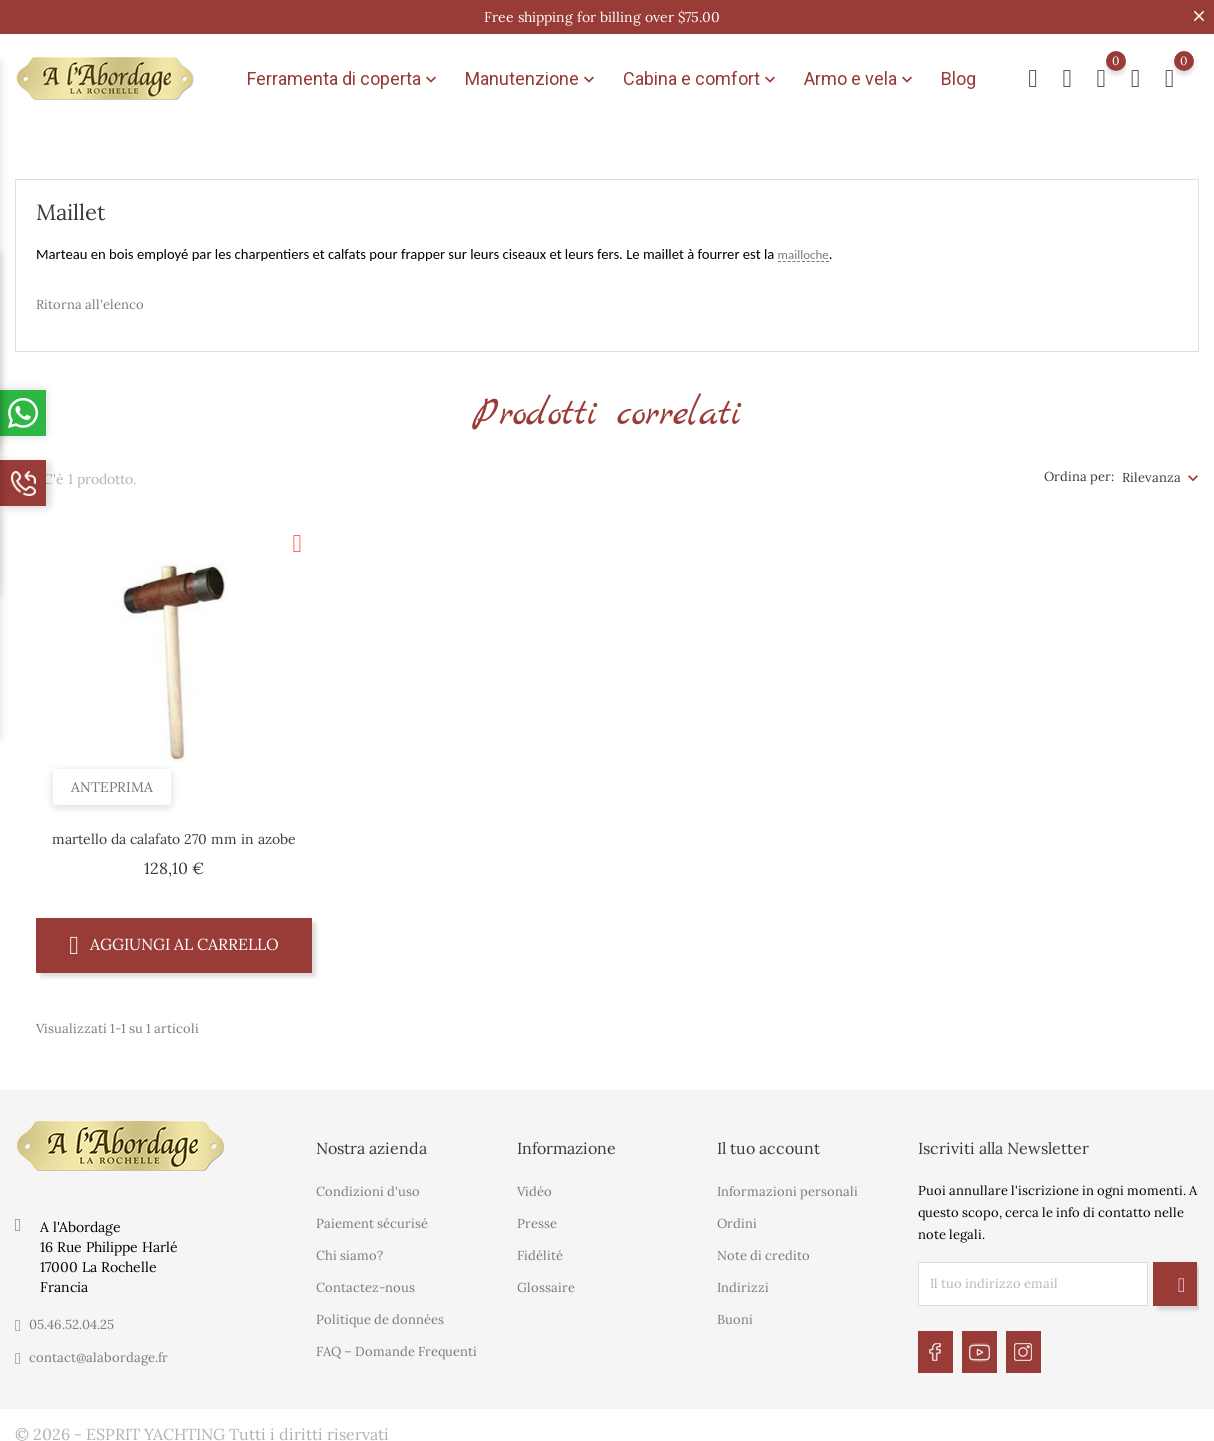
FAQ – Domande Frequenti (396, 1345)
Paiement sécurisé (372, 1217)
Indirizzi (743, 1281)
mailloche (803, 248)
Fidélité (540, 1249)
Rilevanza (1151, 470)
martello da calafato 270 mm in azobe (174, 832)
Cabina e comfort (701, 76)
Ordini (737, 1217)
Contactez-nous (365, 1281)
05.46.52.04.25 (71, 1318)
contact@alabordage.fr (98, 1351)
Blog (958, 75)
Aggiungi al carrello (174, 937)
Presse (537, 1217)
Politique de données (380, 1313)
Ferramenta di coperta (344, 76)
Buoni (735, 1313)
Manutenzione (532, 76)
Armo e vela (860, 76)
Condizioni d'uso (368, 1185)
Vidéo (534, 1185)
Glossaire (546, 1281)
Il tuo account (768, 1142)
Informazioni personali (787, 1185)
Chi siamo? (349, 1249)
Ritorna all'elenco (90, 297)
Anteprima (115, 777)
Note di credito (763, 1249)
